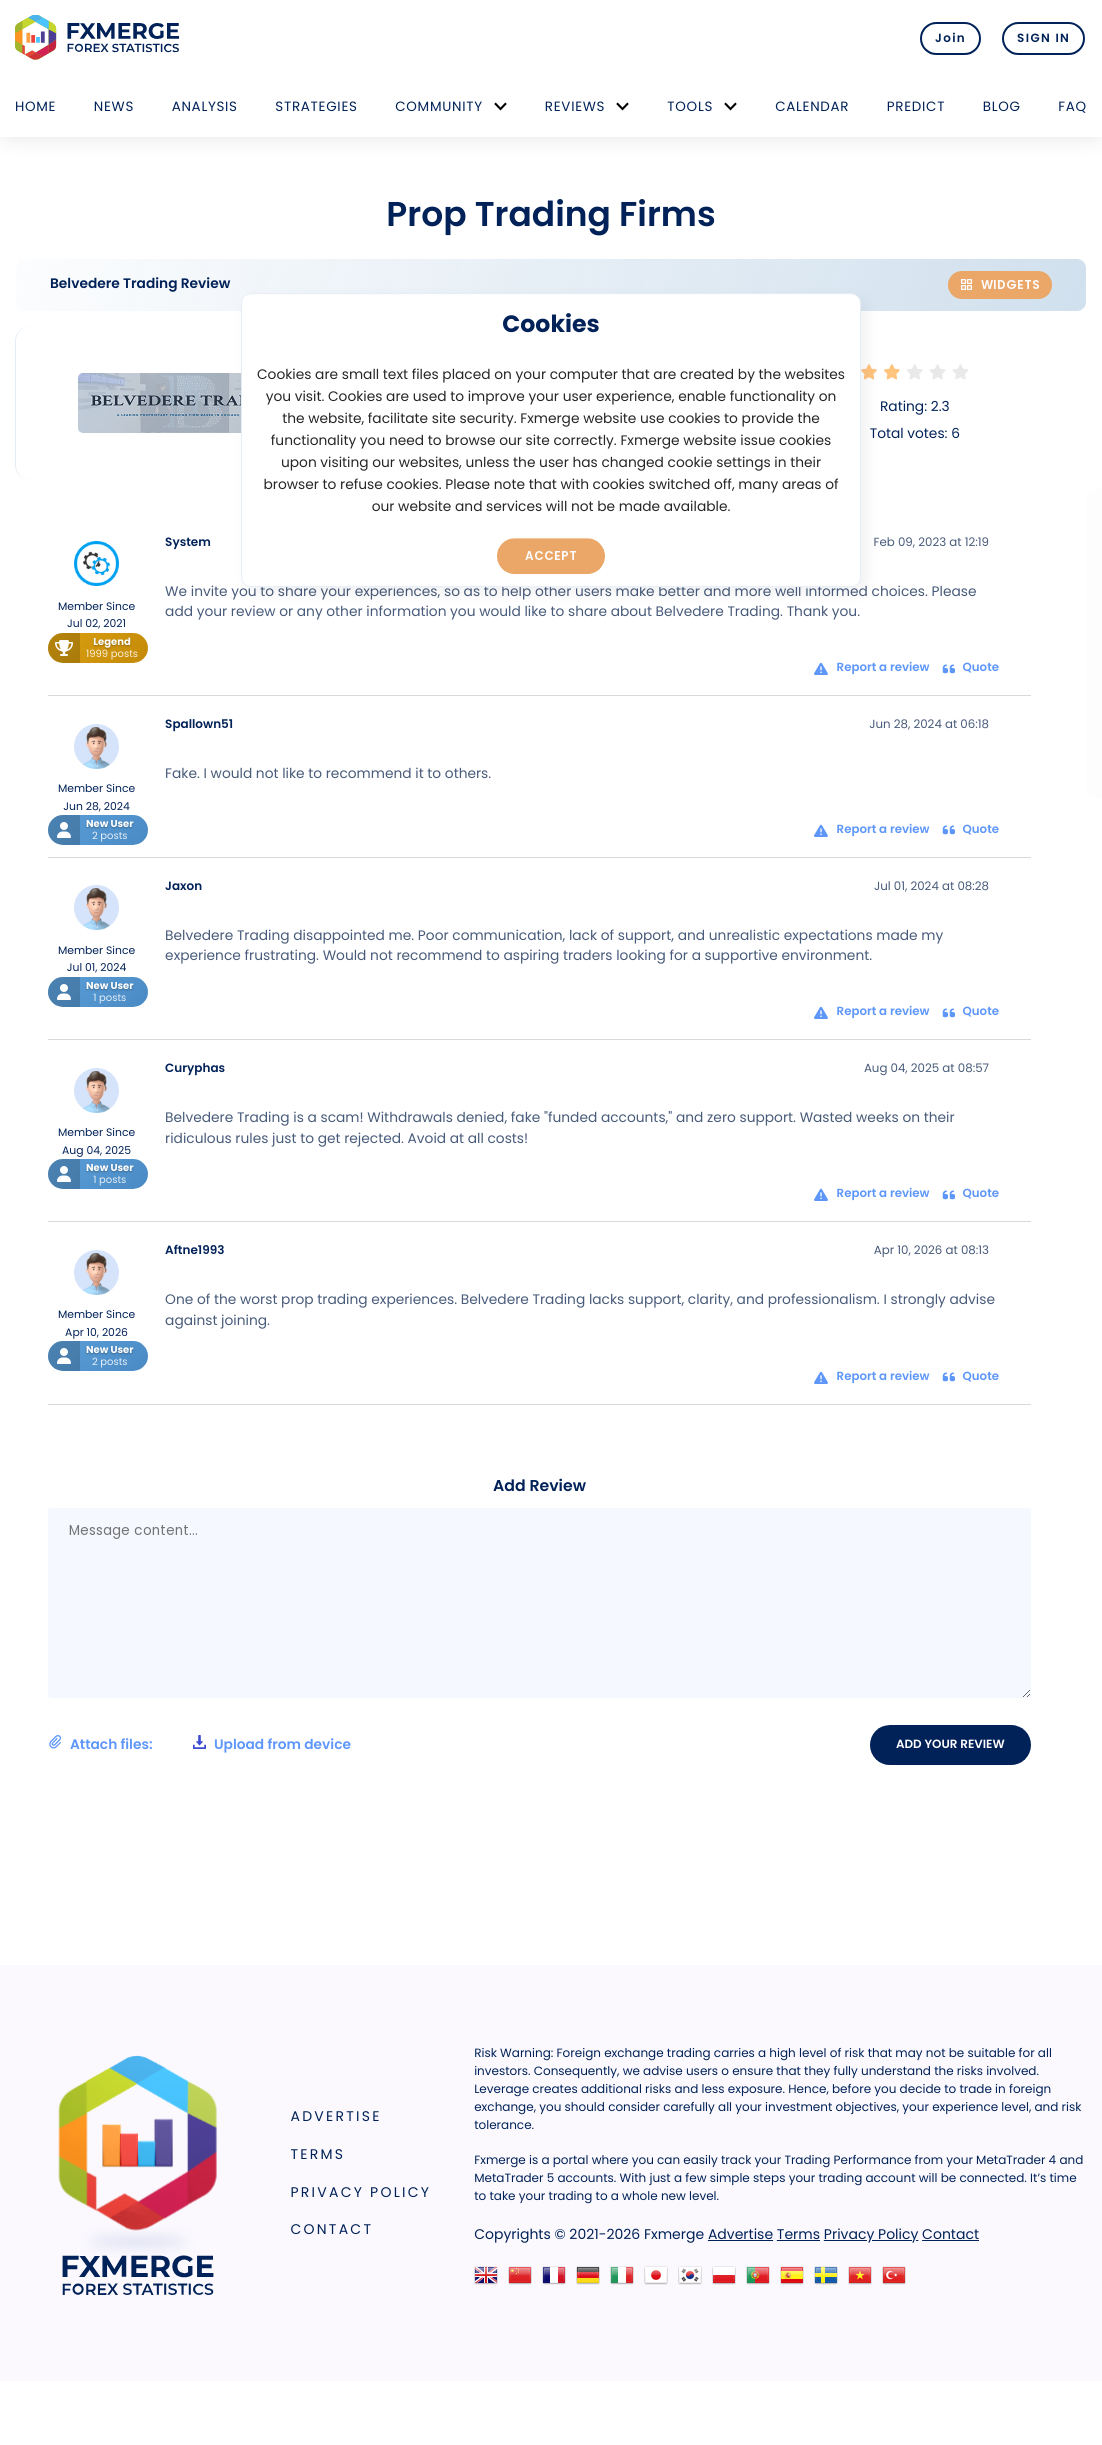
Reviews (575, 106)
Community (439, 106)
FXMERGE (100, 37)
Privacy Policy (361, 2192)
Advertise (336, 2117)
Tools (690, 106)
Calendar (812, 106)
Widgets (1000, 284)
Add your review (952, 1744)
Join (944, 38)
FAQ (1072, 106)
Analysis (205, 106)
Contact (332, 2229)
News (114, 106)
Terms (318, 2154)
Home (35, 106)
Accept (551, 555)
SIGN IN (1043, 38)
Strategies (316, 106)
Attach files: (199, 1744)
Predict (916, 106)
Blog (1002, 106)
